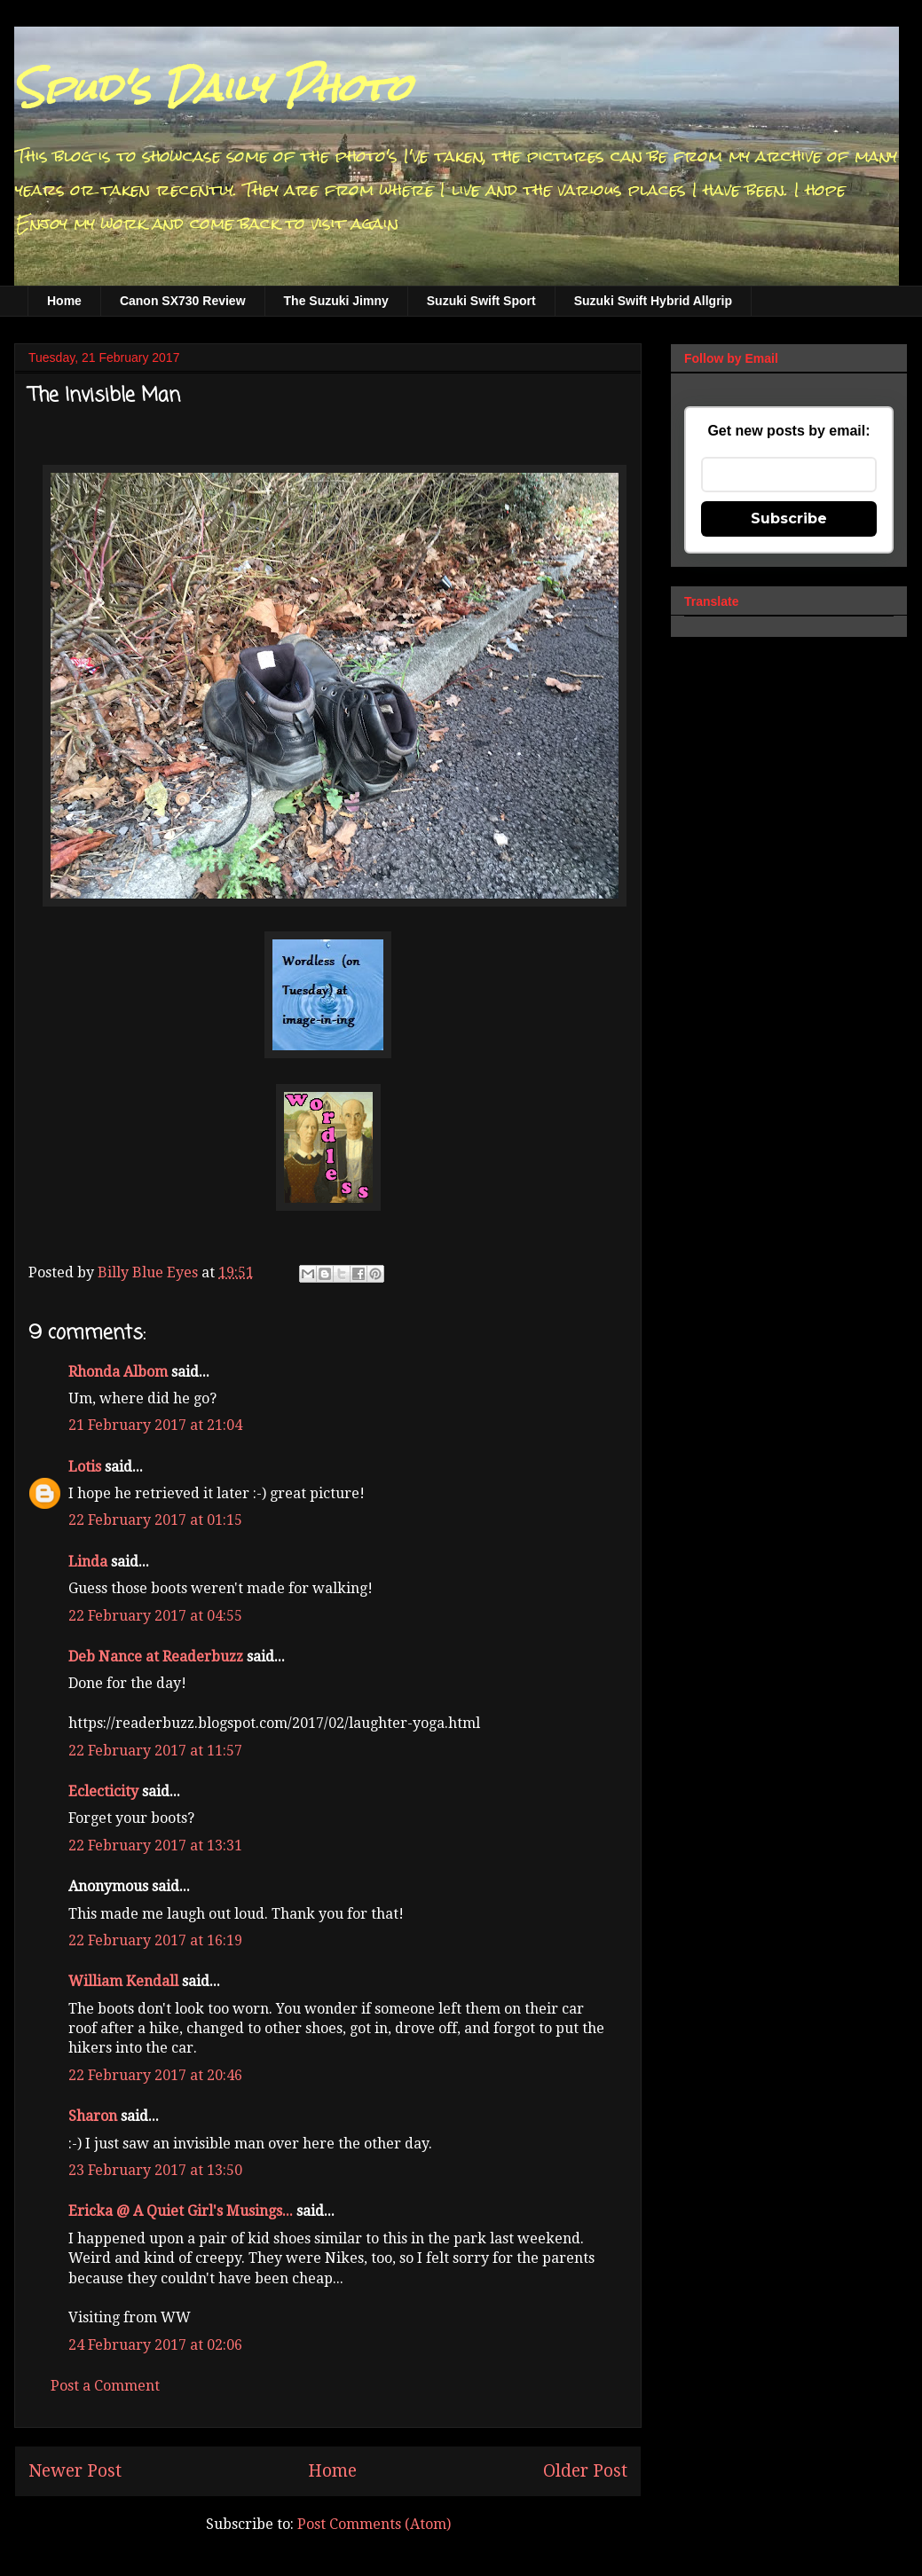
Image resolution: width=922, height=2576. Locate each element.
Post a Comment (105, 2385)
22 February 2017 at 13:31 (155, 1845)
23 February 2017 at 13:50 (155, 2170)
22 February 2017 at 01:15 (155, 1520)
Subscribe (789, 518)
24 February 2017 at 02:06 (155, 2344)
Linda (87, 1561)
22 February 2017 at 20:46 (155, 2075)
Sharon (92, 2116)
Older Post (585, 2471)
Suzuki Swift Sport (481, 301)
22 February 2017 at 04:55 (155, 1615)
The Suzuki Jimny (336, 301)
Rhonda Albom (118, 1371)
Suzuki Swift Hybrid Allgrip (653, 301)
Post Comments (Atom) (374, 2524)
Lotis (84, 1466)
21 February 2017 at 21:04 (155, 1425)
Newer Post (75, 2471)
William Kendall (123, 1981)
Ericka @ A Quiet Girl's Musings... (180, 2211)
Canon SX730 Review (183, 301)
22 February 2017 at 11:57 (155, 1750)
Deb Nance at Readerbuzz (155, 1656)
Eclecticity (103, 1791)
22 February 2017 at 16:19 (155, 1940)
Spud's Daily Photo (212, 88)
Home (64, 301)
